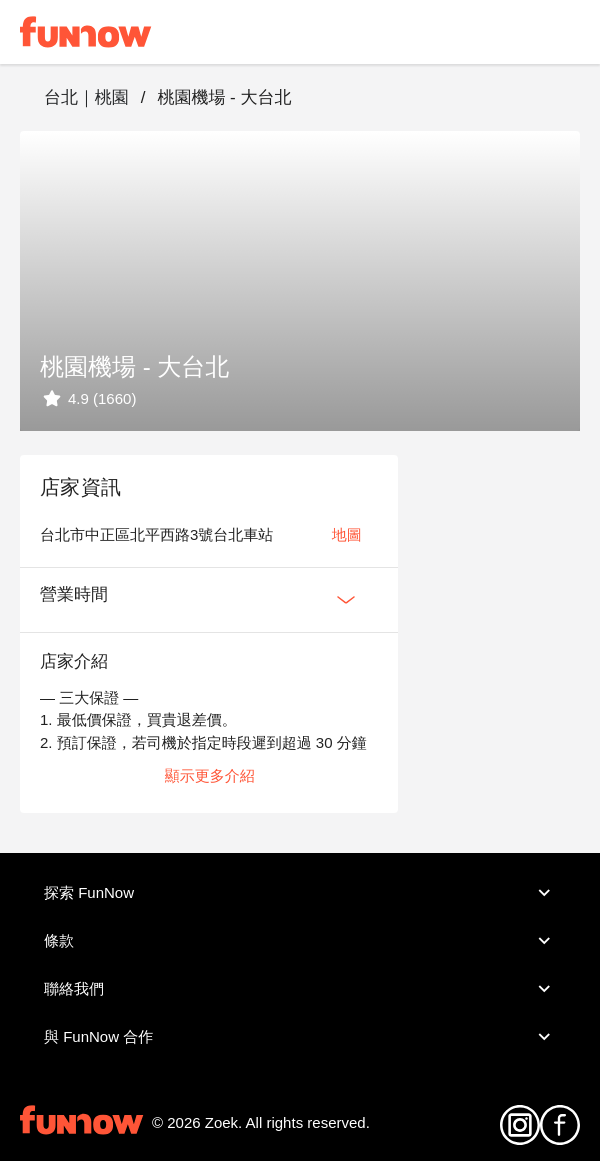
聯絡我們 (300, 989)
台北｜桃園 (86, 97)
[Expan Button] (346, 600)
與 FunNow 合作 (300, 1037)
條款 (300, 941)
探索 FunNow (300, 893)
